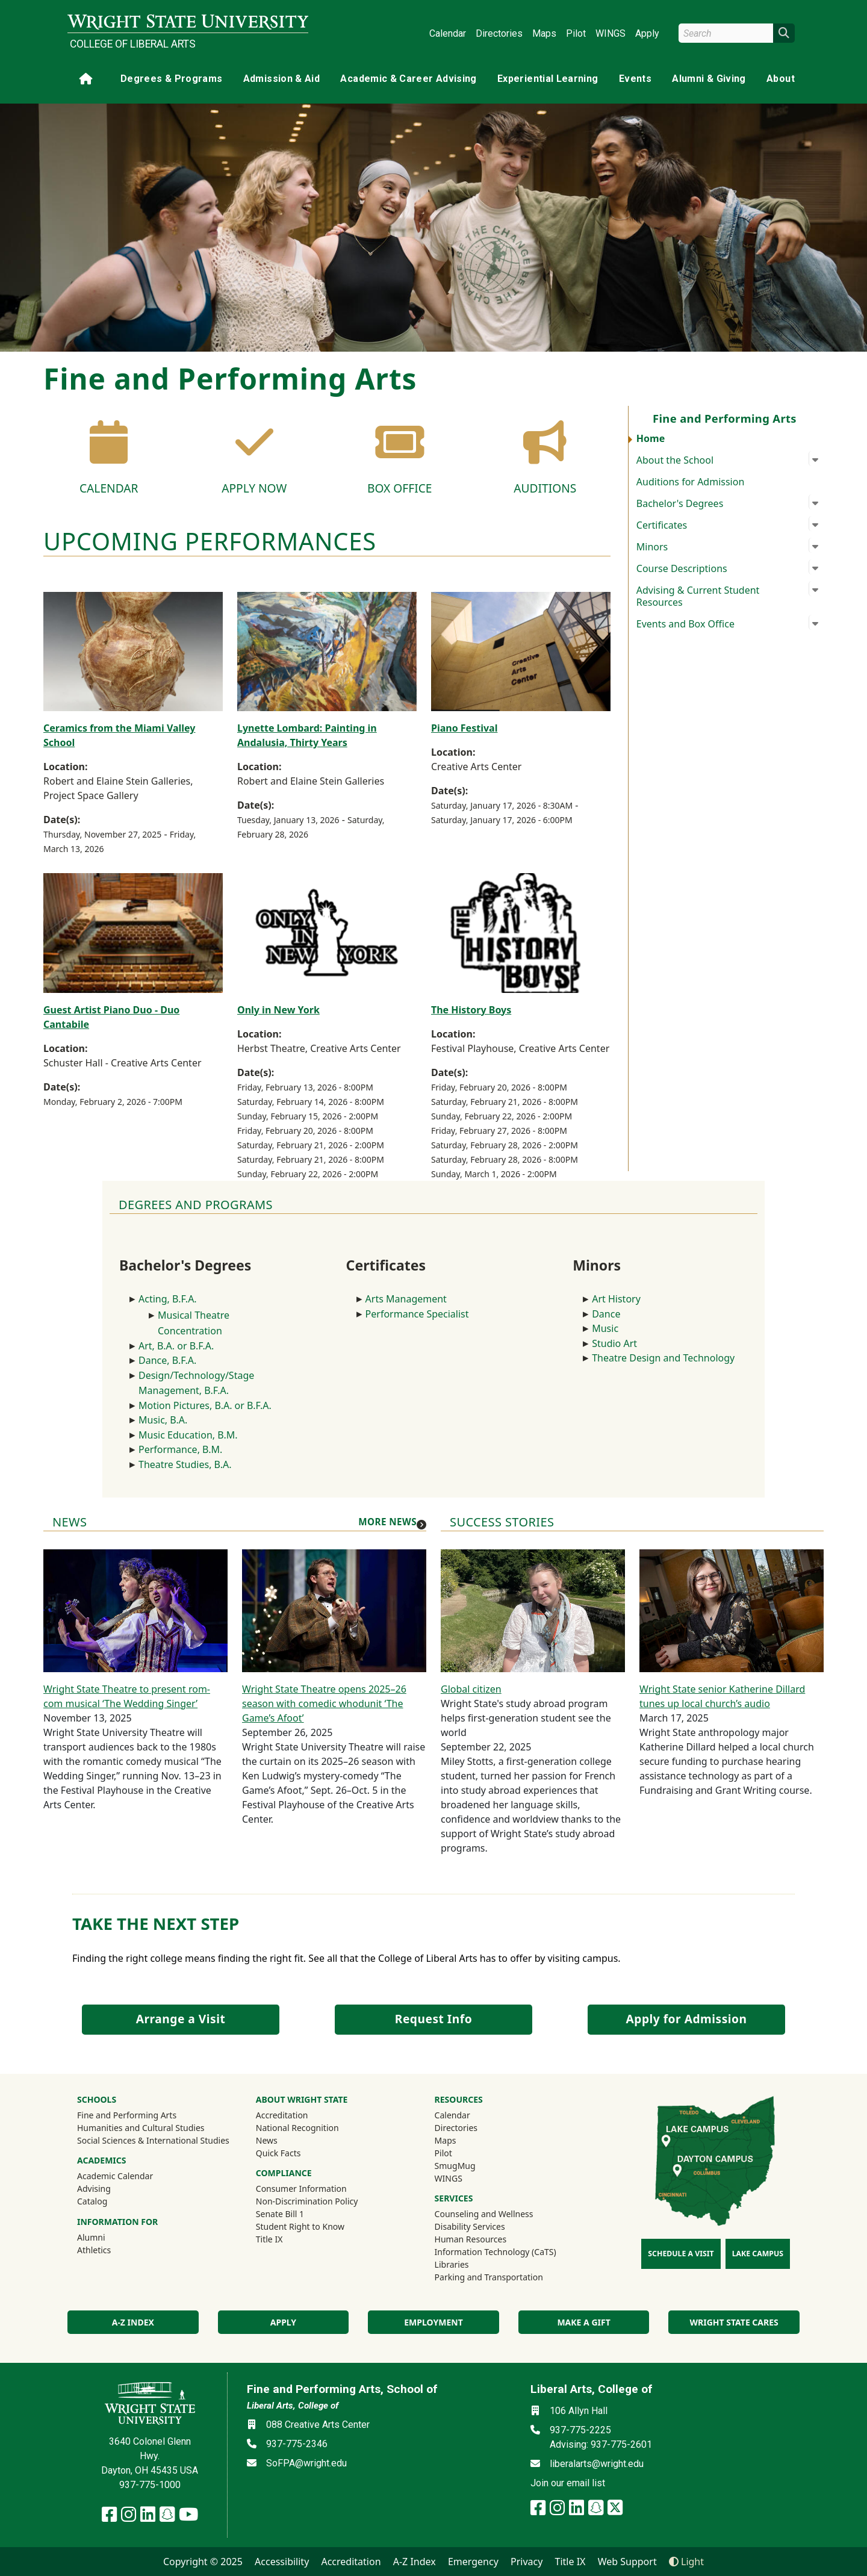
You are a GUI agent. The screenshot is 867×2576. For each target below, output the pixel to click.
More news (387, 1522)
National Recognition (297, 2127)
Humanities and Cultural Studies (141, 2127)
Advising (94, 2188)
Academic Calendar (115, 2176)
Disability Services (470, 2226)
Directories (499, 33)
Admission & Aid (281, 78)
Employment (433, 2322)
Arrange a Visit (180, 2019)
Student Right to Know (300, 2226)
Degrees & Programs (171, 78)
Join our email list (567, 2483)
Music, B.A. (162, 1419)
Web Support (627, 2561)
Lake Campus (757, 2253)
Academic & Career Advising (408, 78)
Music (605, 1328)
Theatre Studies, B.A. (185, 1464)
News (267, 2140)
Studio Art (617, 1343)
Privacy (526, 2561)
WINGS (610, 33)
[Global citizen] (533, 1609)
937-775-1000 (150, 2484)
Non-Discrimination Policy (307, 2201)
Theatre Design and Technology (664, 1357)
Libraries (452, 2264)
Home (650, 438)
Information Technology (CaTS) (495, 2251)
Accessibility (282, 2561)
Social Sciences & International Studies (153, 2140)
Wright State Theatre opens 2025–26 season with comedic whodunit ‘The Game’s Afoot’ (324, 1703)
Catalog (92, 2201)
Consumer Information (301, 2188)
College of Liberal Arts (133, 44)
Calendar (447, 33)
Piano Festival (464, 728)
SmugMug (471, 2165)
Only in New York (278, 1009)
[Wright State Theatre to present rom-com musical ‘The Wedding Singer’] (135, 1609)
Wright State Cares (734, 2322)
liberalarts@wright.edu (597, 2463)
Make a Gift (583, 2322)
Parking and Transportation (489, 2277)
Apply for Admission (686, 2019)
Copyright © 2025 (203, 2561)
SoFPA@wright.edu (306, 2463)
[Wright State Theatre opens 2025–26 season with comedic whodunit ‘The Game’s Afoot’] (334, 1609)
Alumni (107, 2237)
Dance (606, 1314)
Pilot (576, 33)
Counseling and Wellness (484, 2214)
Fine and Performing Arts (126, 2115)
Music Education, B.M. (189, 1435)
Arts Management (406, 1298)
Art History (616, 1298)
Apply (647, 33)
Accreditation (282, 2115)
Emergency (473, 2561)
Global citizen (471, 1689)
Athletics (110, 2250)
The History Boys (471, 1009)
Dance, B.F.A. (167, 1360)
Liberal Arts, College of (292, 2405)
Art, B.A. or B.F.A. (176, 1345)
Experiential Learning (547, 78)
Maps (544, 33)
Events (635, 78)
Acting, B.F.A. (168, 1298)
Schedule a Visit (680, 2253)
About (780, 78)
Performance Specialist (417, 1314)
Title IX (269, 2239)
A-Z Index (414, 2561)
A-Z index (133, 2322)
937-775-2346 (297, 2444)
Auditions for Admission (690, 481)
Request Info (433, 2019)
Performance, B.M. (181, 1449)
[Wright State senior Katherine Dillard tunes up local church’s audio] (731, 1609)
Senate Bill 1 (280, 2214)
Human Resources (471, 2239)
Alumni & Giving (708, 78)
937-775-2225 (580, 2430)
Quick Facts (278, 2153)
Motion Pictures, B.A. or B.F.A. (205, 1405)
